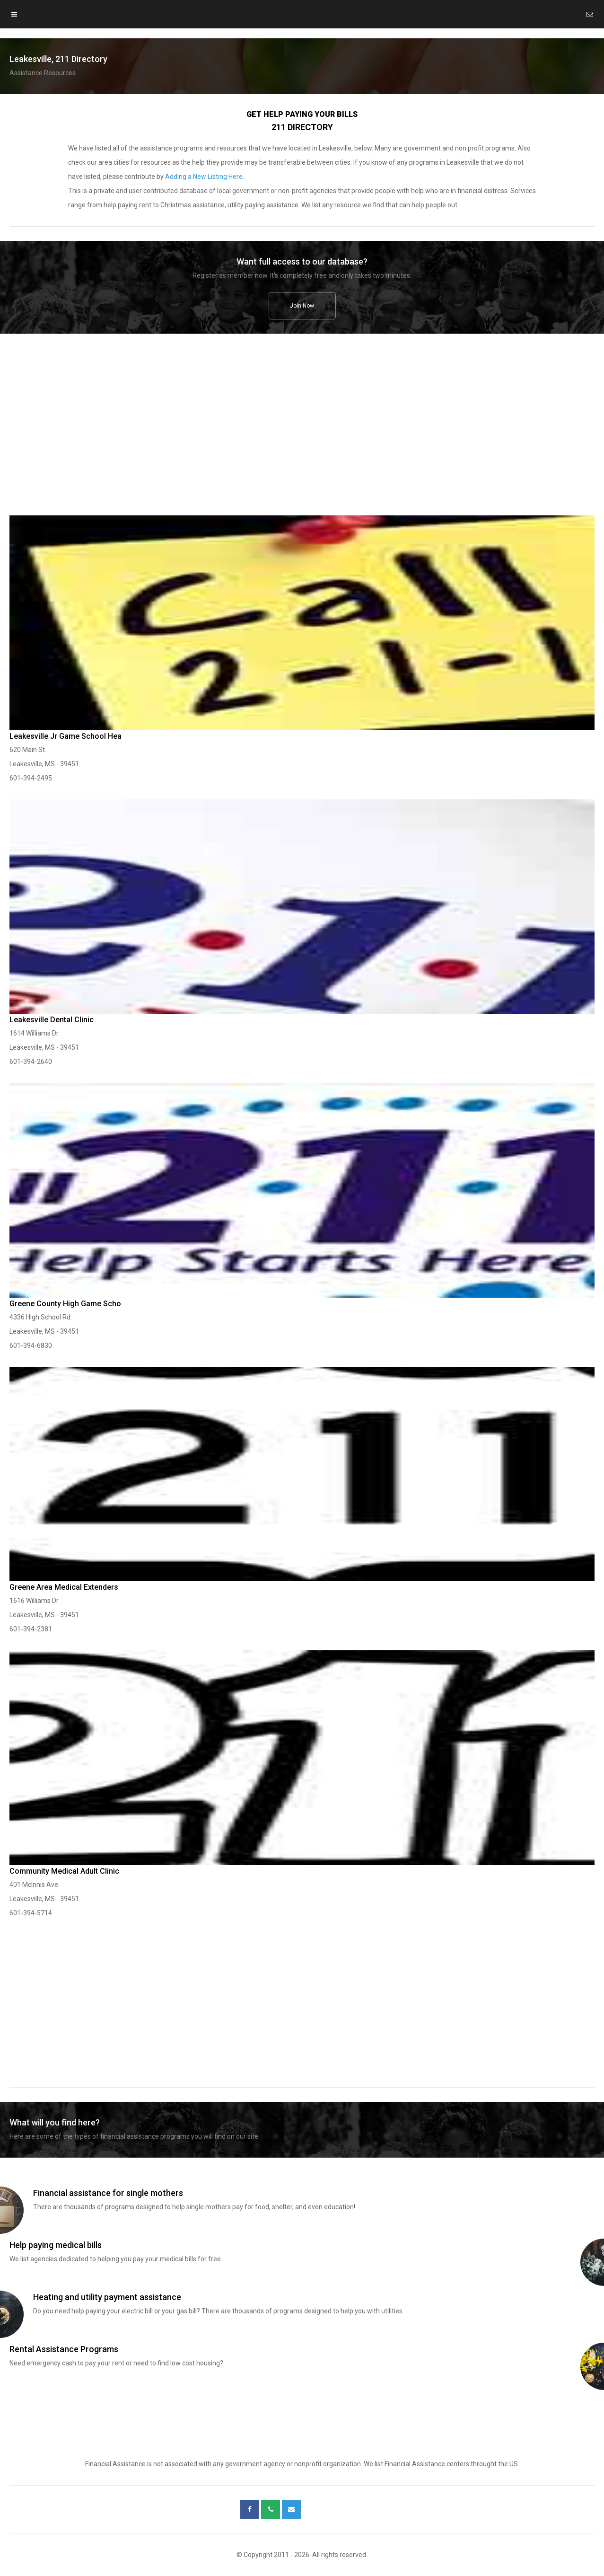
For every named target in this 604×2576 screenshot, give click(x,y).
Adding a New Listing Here (204, 176)
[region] (302, 423)
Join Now (302, 305)
